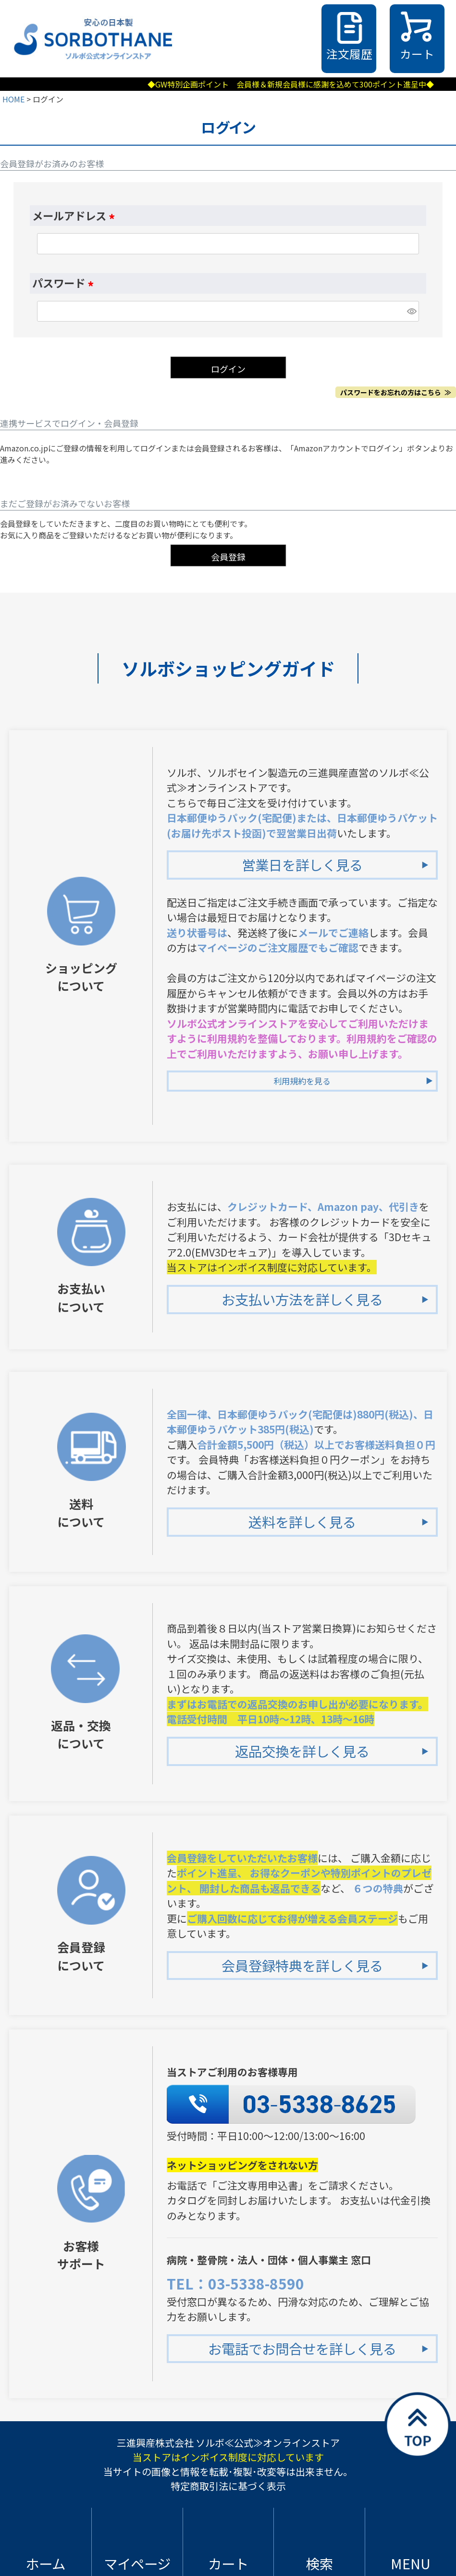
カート (417, 53)
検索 (319, 2563)
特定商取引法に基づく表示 (228, 2486)
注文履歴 (349, 53)
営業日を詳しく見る (302, 864)
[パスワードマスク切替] (412, 311)
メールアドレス (75, 215)
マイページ (137, 2563)
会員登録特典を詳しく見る (302, 1965)
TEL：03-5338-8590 (235, 2283)
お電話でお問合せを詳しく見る (302, 2348)
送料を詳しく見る (302, 1521)
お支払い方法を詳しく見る (302, 1299)
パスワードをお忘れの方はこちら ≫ (395, 392)
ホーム (45, 2563)
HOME (13, 99)
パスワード (65, 282)
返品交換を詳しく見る (302, 1751)
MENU (411, 2563)
